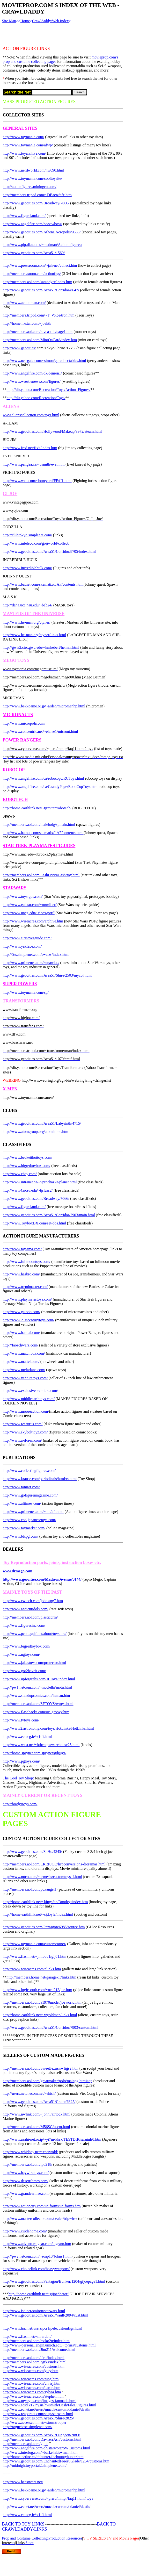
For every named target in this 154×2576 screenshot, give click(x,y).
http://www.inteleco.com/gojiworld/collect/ (36, 543)
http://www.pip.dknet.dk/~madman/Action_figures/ (42, 245)
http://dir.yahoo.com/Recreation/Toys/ (36, 398)
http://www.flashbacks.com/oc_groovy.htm (36, 1712)
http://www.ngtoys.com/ (21, 1654)
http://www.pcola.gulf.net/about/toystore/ (34, 1634)
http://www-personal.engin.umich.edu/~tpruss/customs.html (49, 2345)
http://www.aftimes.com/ (22, 1503)
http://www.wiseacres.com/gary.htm (30, 2371)
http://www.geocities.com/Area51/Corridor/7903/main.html (49, 1215)
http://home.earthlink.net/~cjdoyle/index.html (38, 1914)
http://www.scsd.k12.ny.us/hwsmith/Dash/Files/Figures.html (49, 2405)
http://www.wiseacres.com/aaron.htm (31, 2388)
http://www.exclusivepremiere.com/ (30, 1391)
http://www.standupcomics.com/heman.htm (36, 1695)
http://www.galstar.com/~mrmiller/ (30, 905)
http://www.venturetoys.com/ (25, 1378)
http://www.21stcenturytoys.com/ (28, 1320)
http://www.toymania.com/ (23, 137)
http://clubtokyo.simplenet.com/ (27, 535)
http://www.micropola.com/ (24, 723)
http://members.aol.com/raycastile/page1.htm (38, 332)
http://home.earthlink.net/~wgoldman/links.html (40, 2015)
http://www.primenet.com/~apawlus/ (31, 963)
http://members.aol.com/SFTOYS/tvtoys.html (38, 1704)
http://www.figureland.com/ (24, 216)
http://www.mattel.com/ (21, 1362)
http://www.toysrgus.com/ (23, 896)
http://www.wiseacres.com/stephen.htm (33, 2396)
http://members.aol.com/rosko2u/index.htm (36, 2341)
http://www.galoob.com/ (21, 1312)
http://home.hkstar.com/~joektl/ (27, 323)
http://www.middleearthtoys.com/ (29, 1399)
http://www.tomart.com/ (21, 1487)
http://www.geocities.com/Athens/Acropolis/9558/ (42, 232)
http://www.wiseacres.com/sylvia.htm (32, 2392)
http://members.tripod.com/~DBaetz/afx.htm (37, 195)
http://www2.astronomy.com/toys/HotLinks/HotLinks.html (48, 1728)
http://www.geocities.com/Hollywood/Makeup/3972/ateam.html (52, 431)
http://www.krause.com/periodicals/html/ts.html (40, 1479)
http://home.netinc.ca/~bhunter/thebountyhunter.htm (43, 2457)
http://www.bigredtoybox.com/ (26, 1166)
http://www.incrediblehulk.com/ (27, 568)
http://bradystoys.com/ (20, 1804)
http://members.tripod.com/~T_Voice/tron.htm (38, 315)
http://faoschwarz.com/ (20, 1345)
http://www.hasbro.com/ (21, 1274)
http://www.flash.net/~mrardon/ (27, 2336)
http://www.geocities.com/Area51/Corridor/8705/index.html (49, 551)
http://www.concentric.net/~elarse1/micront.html (40, 731)
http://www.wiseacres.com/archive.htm (33, 921)
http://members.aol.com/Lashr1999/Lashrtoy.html (41, 875)
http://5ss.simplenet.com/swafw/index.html (36, 954)
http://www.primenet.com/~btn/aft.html (33, 1512)
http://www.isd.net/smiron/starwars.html (34, 2311)
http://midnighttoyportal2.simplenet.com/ (34, 2465)
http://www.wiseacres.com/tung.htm (31, 2379)
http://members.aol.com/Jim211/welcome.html (39, 2349)
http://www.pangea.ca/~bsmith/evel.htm (34, 464)
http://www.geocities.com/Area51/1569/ (34, 253)
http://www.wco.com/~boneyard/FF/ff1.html (37, 481)
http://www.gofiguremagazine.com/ (30, 1495)
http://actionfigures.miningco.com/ (29, 187)
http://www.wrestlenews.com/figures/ (32, 381)
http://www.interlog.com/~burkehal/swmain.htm (40, 2452)
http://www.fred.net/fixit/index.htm (30, 448)
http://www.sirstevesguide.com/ (27, 938)
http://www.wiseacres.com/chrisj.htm (31, 2383)
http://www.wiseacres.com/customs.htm (33, 2366)
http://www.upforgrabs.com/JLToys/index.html (39, 1679)
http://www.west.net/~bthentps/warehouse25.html (41, 1745)
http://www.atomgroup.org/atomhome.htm (35, 1132)
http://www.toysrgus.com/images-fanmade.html (39, 2401)
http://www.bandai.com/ (21, 1333)
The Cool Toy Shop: (18, 1778)
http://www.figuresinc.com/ (24, 1625)
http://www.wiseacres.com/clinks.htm (32, 1969)
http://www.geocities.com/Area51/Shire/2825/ (38, 2418)
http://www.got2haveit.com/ (24, 1671)
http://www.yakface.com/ (22, 946)
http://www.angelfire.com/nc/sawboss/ (32, 224)
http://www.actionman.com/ (24, 303)
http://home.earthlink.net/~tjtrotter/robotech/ (37, 808)
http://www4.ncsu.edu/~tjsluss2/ (28, 1190)
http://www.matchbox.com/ (24, 1353)
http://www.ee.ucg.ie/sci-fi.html (27, 1736)
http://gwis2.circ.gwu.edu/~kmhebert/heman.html (41, 647)
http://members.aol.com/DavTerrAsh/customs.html (42, 2439)
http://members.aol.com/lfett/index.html (34, 2358)
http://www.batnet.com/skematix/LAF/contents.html (43, 584)
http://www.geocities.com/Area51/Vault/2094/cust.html (45, 2315)
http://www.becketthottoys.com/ (27, 1157)
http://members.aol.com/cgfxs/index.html (34, 2362)
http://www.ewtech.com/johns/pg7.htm (33, 1601)
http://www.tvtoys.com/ (21, 1720)
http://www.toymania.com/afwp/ (28, 145)
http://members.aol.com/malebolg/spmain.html (39, 824)
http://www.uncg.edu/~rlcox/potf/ (29, 913)
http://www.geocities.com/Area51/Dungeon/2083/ (41, 2435)
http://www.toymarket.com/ (24, 1528)
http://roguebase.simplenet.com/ (27, 2427)
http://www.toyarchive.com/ (24, 153)
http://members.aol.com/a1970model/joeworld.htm (42, 2002)
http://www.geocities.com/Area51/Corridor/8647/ (41, 290)
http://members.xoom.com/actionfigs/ (32, 274)
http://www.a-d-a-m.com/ (22, 1440)
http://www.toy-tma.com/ (22, 1249)
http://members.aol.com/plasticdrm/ (30, 1617)
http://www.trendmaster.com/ (25, 1287)
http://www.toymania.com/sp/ (26, 992)
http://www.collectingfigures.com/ (29, 1470)
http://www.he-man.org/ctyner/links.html (34, 635)
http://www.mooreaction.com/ (26, 1411)
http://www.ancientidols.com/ (25, 1609)
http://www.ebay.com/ (20, 1174)
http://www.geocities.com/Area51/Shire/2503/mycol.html (47, 975)
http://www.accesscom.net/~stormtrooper (34, 2422)
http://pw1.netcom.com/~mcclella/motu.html (37, 1687)
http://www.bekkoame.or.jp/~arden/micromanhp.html (44, 706)
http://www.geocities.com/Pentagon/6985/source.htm (44, 1927)
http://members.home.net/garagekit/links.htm (41, 1977)
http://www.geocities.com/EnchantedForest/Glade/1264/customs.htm (56, 2461)
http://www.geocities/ (19, 348)
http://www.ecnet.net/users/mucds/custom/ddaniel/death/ (46, 2409)
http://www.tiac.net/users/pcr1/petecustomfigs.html (42, 2328)
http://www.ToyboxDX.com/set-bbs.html (34, 1223)
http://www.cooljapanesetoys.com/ (29, 1520)
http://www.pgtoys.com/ (21, 1761)
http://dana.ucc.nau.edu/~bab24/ (27, 605)
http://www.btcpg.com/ (20, 1536)
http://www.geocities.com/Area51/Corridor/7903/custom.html (50, 2027)
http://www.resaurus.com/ (23, 1424)
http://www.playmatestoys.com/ (27, 1299)
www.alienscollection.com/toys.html (31, 415)
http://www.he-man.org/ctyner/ (27, 622)
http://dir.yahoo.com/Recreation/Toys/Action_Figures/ (48, 390)
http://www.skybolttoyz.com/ (25, 1432)
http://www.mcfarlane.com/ (24, 1370)
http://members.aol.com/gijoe (25, 2444)
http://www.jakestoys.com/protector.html (34, 1663)
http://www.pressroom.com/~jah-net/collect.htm (40, 265)
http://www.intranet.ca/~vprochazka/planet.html (40, 1182)
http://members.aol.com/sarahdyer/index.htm (37, 282)
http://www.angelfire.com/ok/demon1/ (32, 373)
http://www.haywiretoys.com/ (26, 2173)
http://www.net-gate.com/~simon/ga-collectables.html (44, 361)
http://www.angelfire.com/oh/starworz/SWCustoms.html (46, 2448)
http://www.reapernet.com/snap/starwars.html (38, 2414)
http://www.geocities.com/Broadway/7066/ (36, 203)
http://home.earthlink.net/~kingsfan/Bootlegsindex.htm (45, 1902)
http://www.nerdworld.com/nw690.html (33, 170)
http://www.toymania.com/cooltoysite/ (32, 178)
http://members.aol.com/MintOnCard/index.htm (40, 340)
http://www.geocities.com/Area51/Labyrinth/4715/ (42, 1123)
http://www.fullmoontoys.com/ (26, 1261)
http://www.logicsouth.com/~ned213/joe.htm (37, 1990)
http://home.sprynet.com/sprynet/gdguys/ (34, 1753)
